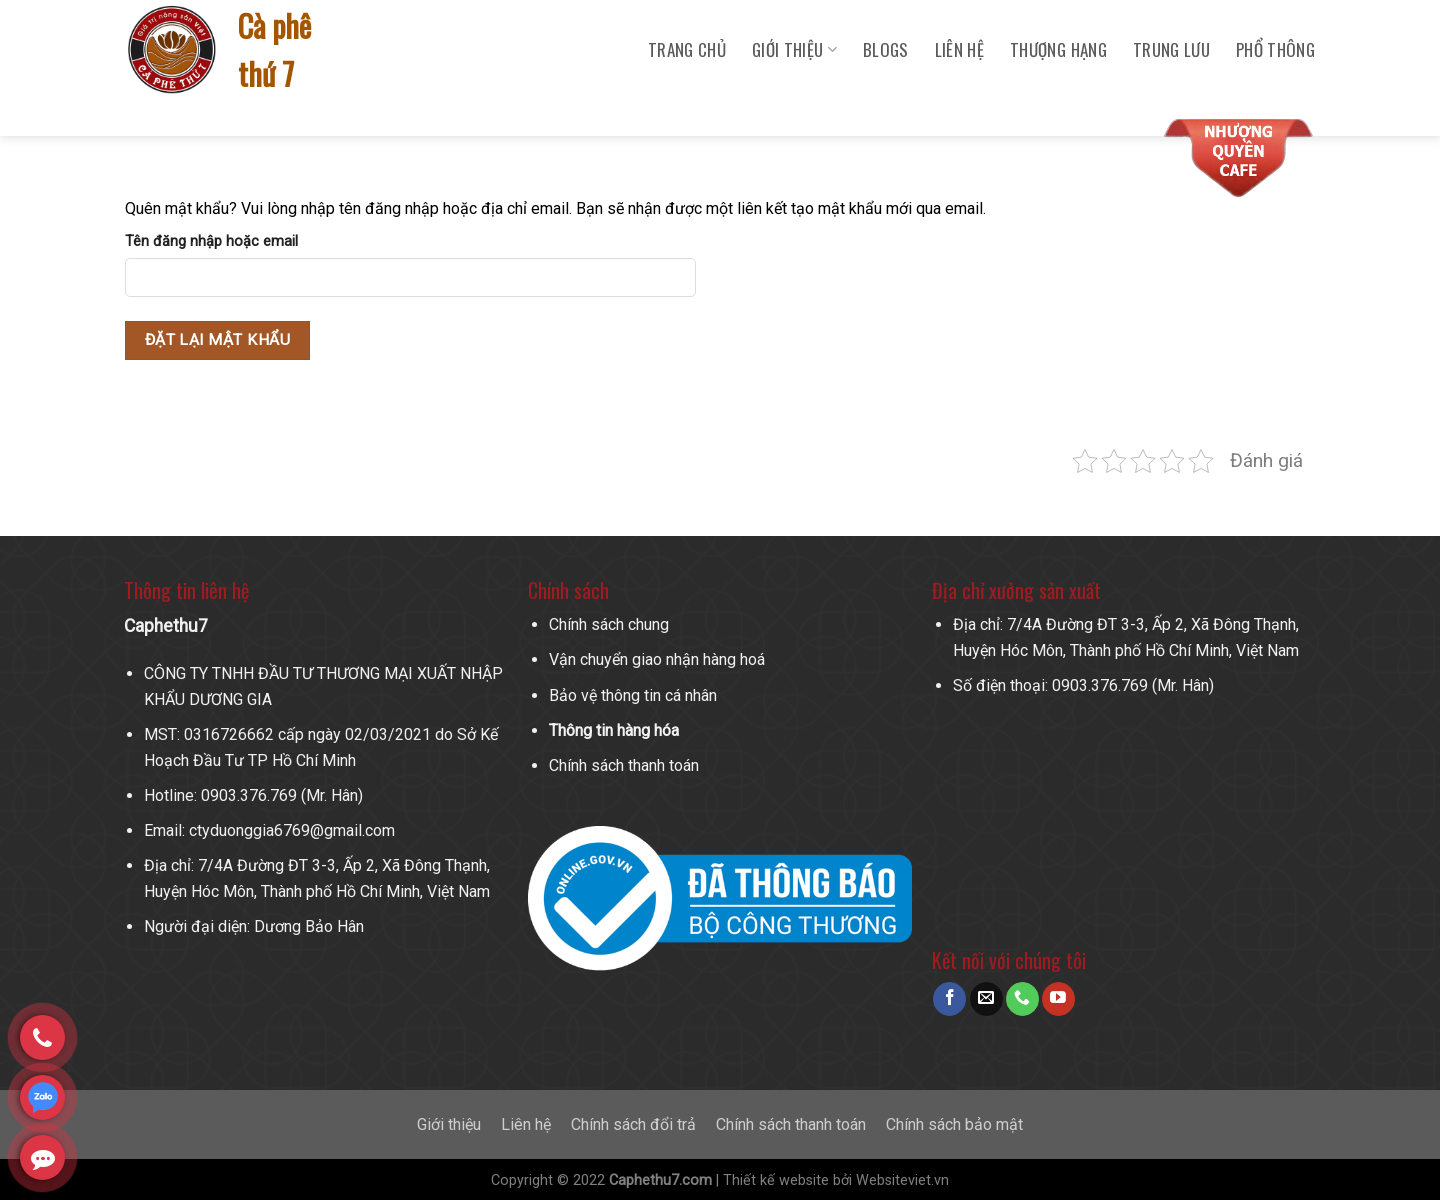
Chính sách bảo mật (954, 1124)
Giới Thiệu (794, 49)
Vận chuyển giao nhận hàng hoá (657, 659)
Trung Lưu (1171, 49)
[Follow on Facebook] (949, 999)
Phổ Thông (1275, 49)
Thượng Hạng (1058, 49)
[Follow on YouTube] (1058, 999)
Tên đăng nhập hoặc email (211, 241)
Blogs (886, 49)
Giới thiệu (449, 1124)
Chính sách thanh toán (624, 765)
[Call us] (1022, 999)
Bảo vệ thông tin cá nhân (633, 695)
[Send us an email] (986, 999)
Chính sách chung (609, 624)
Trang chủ (687, 49)
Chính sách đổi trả (633, 1124)
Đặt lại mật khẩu (217, 340)
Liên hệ (959, 49)
